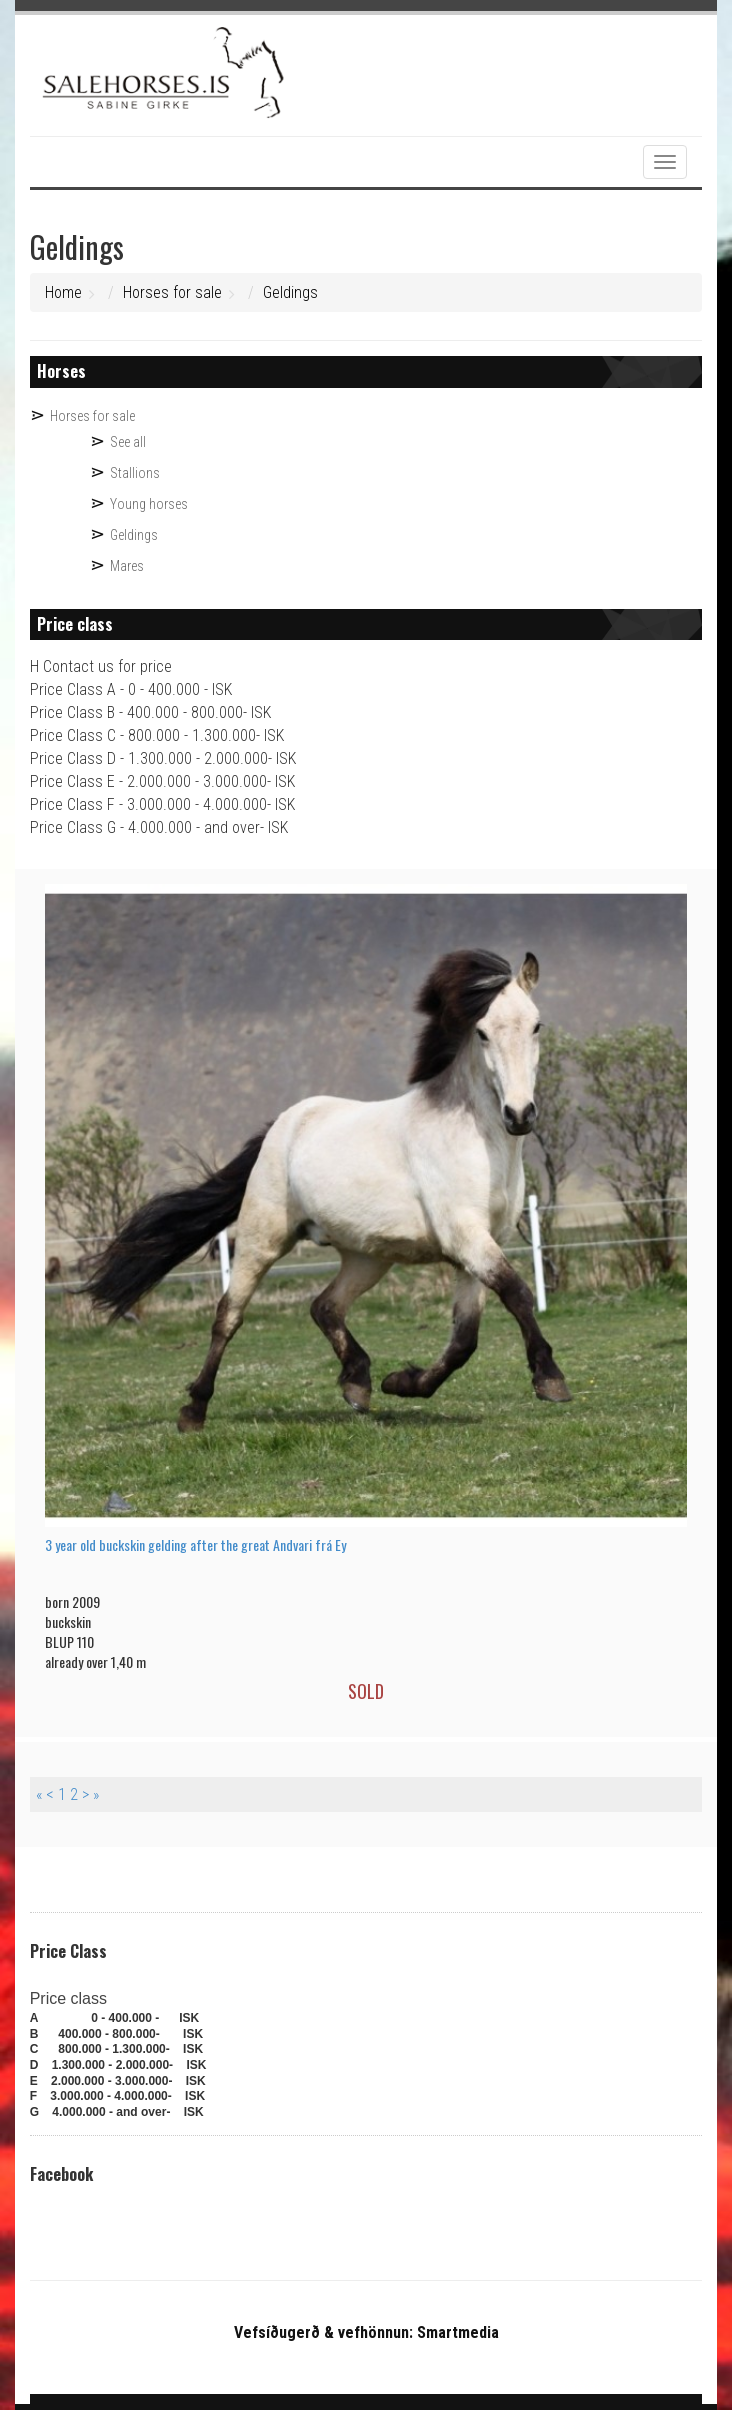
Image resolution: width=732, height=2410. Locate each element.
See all (128, 442)
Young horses (149, 504)
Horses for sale (172, 292)
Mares (127, 566)
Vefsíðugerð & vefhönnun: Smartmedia (366, 2332)
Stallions (135, 473)
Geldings (290, 292)
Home (63, 292)
